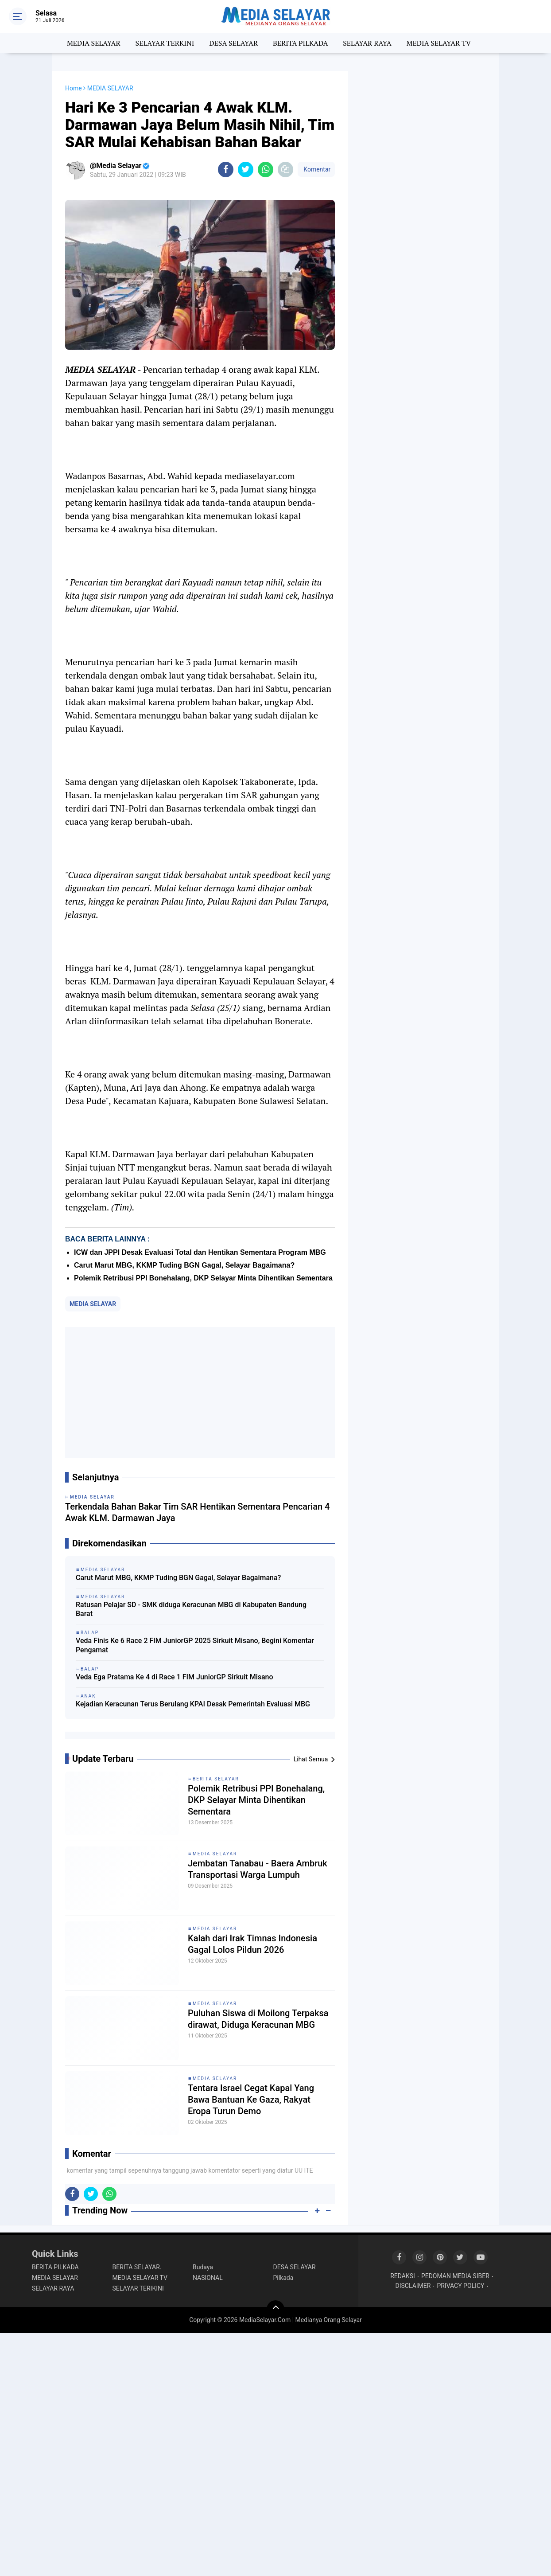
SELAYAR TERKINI (165, 43)
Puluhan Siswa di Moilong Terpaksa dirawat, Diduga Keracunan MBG (258, 2019)
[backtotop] (275, 2309)
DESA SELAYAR (233, 43)
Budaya (203, 2267)
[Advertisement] (200, 1393)
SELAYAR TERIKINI (138, 2288)
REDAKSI (402, 2275)
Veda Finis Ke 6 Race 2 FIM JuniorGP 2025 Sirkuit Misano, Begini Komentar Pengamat (195, 1645)
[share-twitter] (245, 169)
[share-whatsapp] (265, 169)
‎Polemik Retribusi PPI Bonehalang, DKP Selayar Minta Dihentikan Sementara (203, 1278)
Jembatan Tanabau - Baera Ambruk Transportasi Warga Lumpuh (257, 1869)
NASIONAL (208, 2277)
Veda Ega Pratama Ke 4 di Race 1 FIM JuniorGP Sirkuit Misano (174, 1677)
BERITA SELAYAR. (137, 2267)
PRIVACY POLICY (460, 2285)
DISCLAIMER (413, 2285)
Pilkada (283, 2277)
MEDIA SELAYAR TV (439, 43)
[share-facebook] (225, 169)
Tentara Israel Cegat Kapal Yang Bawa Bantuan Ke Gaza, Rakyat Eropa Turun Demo (251, 2099)
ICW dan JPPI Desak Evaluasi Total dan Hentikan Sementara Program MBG (200, 1252)
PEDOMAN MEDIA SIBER (455, 2275)
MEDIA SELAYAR (93, 43)
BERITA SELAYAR (216, 1778)
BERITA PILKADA (300, 43)
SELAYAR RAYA (367, 43)
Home (73, 88)
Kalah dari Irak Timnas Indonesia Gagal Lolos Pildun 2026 (252, 1944)
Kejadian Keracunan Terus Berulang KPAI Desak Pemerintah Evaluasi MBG (193, 1704)
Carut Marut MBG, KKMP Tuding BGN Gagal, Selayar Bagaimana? (184, 1265)
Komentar (316, 169)
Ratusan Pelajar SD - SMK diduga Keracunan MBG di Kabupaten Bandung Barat (191, 1609)
